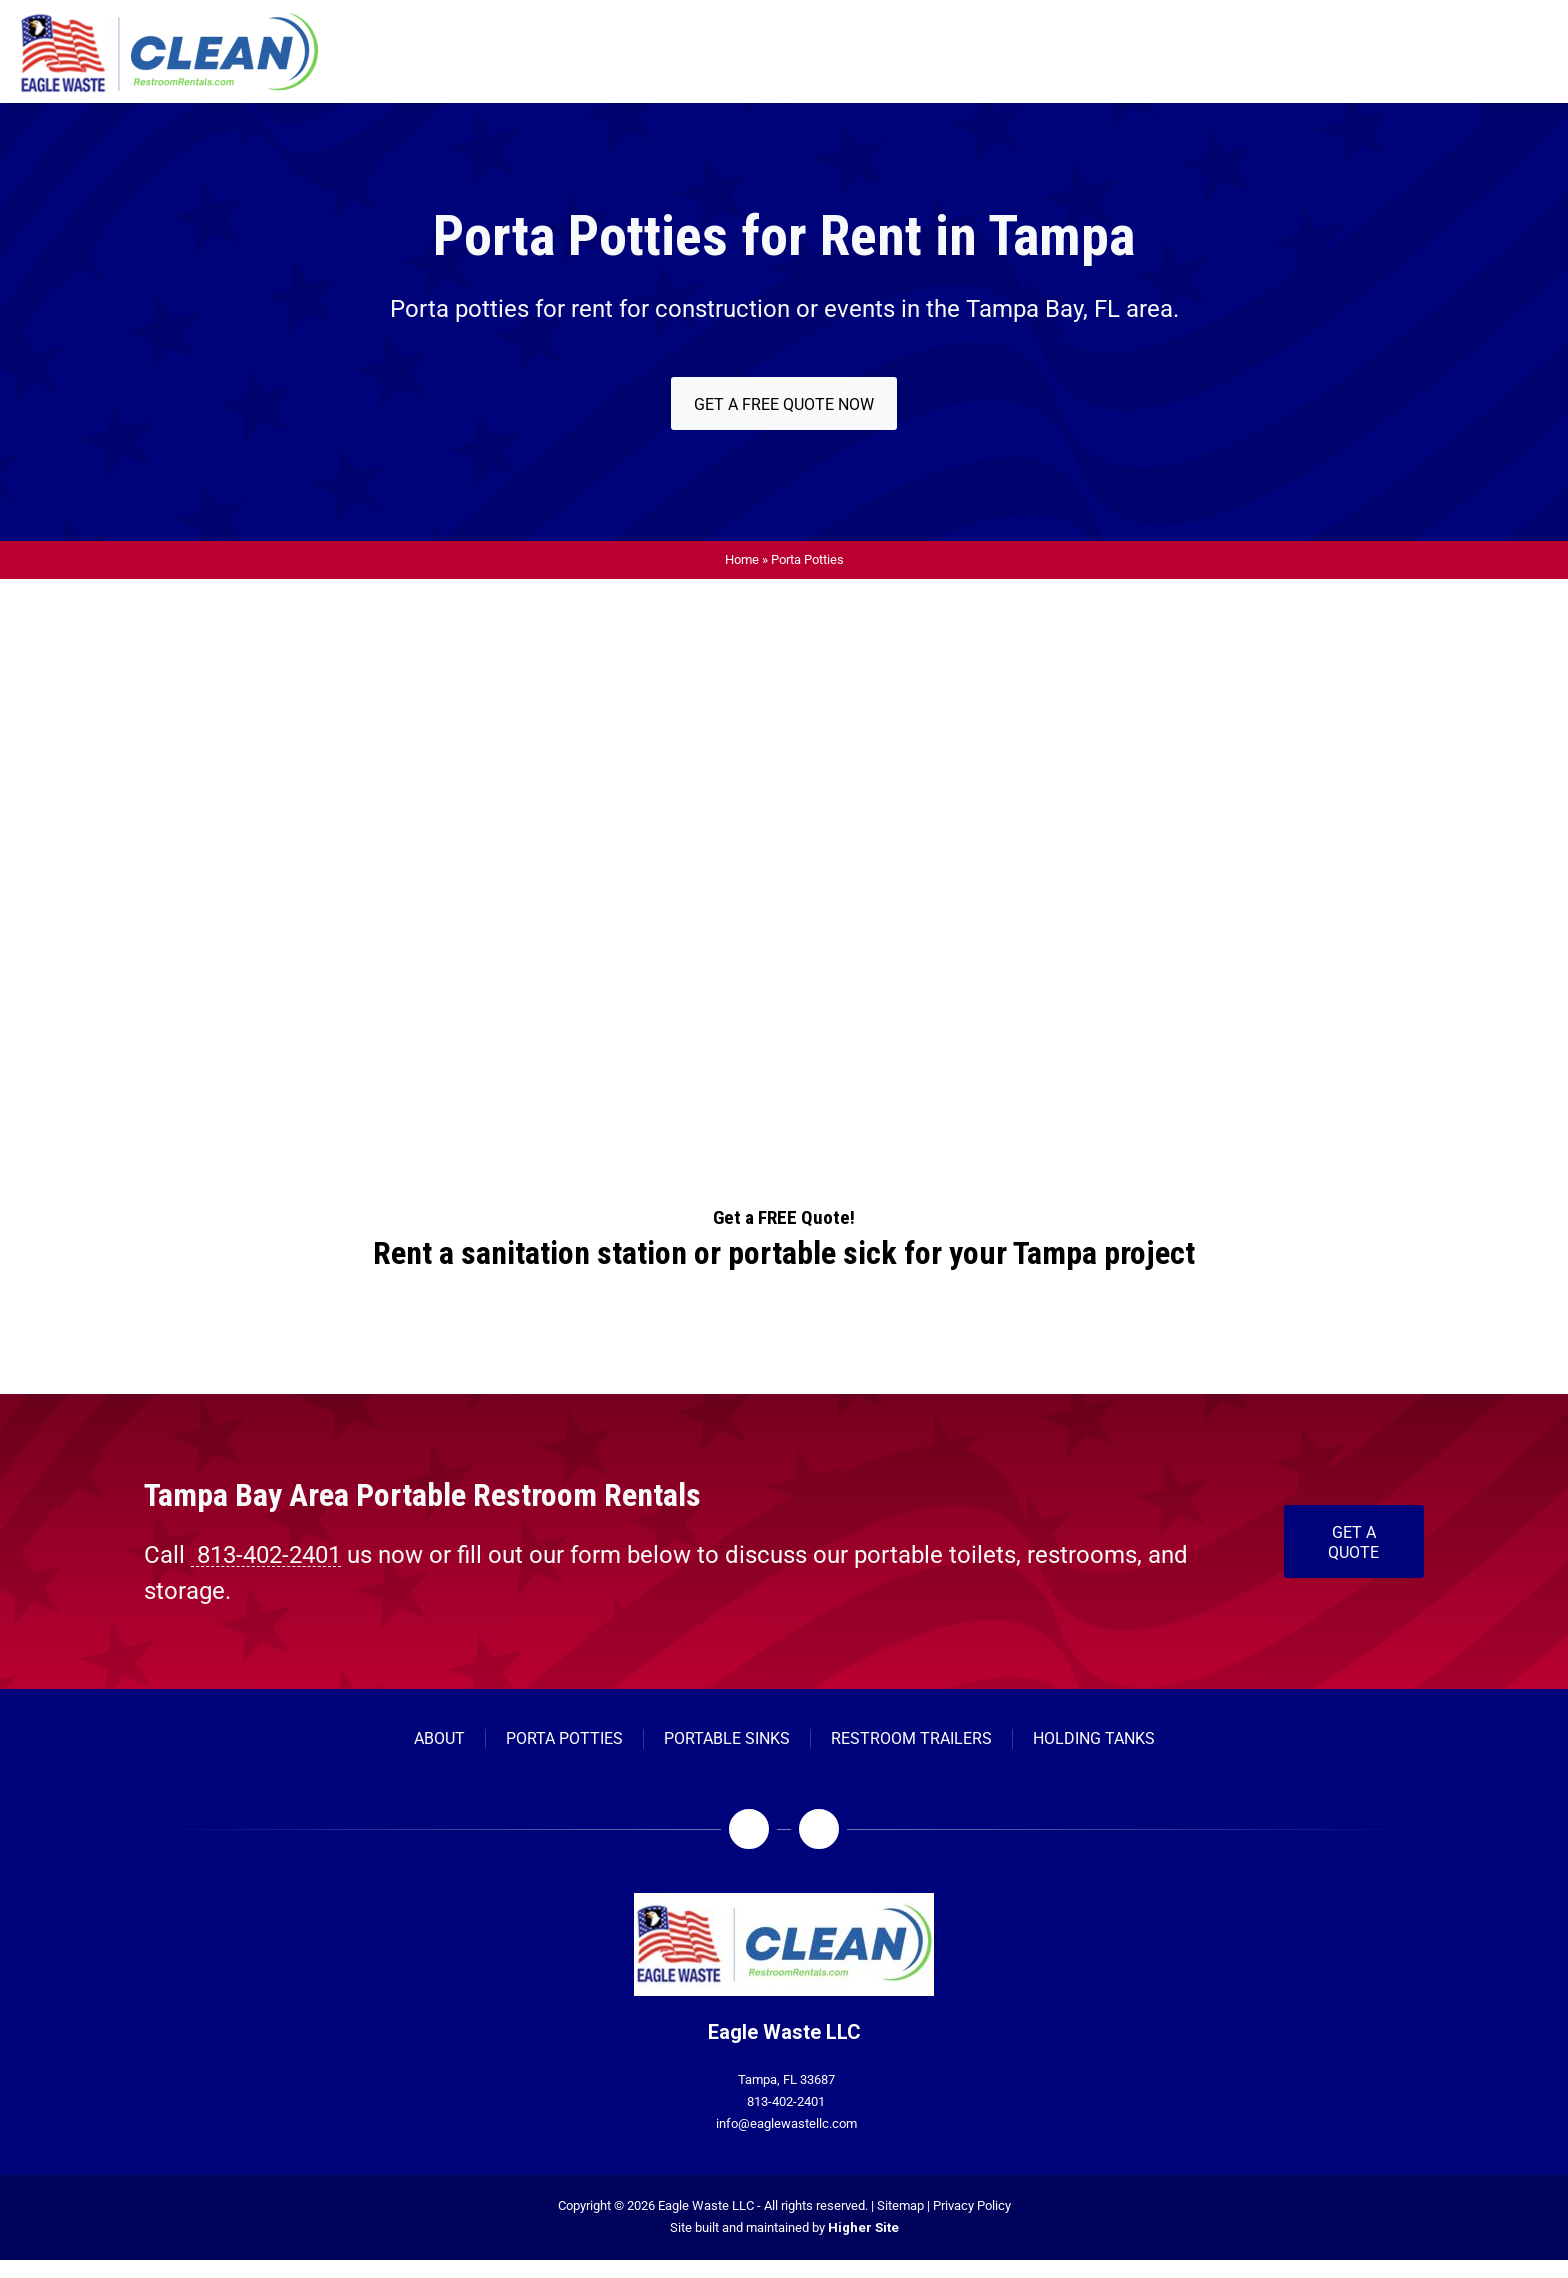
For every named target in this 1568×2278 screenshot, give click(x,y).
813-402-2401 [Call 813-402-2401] (266, 1555)
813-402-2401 (786, 2101)
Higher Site (863, 2227)
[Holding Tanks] (1094, 1738)
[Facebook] (749, 1829)
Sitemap (900, 2205)
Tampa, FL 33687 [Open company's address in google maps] (786, 2079)
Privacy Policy (972, 2205)
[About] (439, 1738)
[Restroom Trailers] (911, 1738)
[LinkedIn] (819, 1829)
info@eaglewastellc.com (786, 2123)
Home (742, 559)
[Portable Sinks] (727, 1738)
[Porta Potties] (564, 1738)
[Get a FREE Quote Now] (784, 403)
